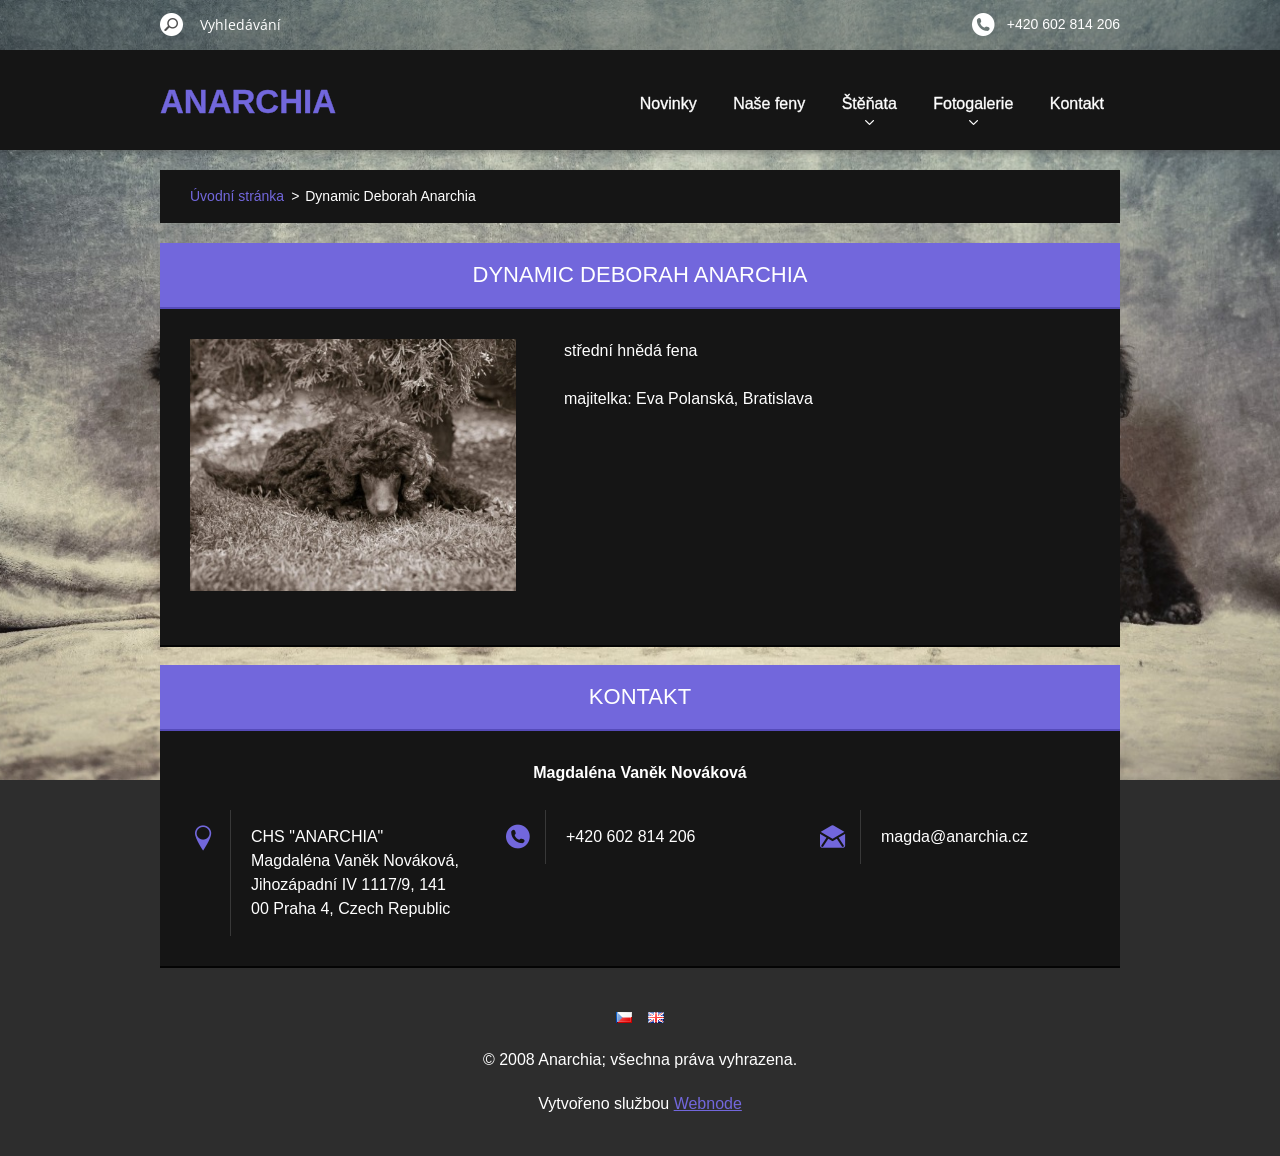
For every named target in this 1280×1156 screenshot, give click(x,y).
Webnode (708, 1103)
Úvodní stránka (237, 196)
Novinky (668, 103)
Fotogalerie (973, 110)
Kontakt (1077, 103)
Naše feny (769, 103)
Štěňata (869, 110)
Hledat (172, 24)
